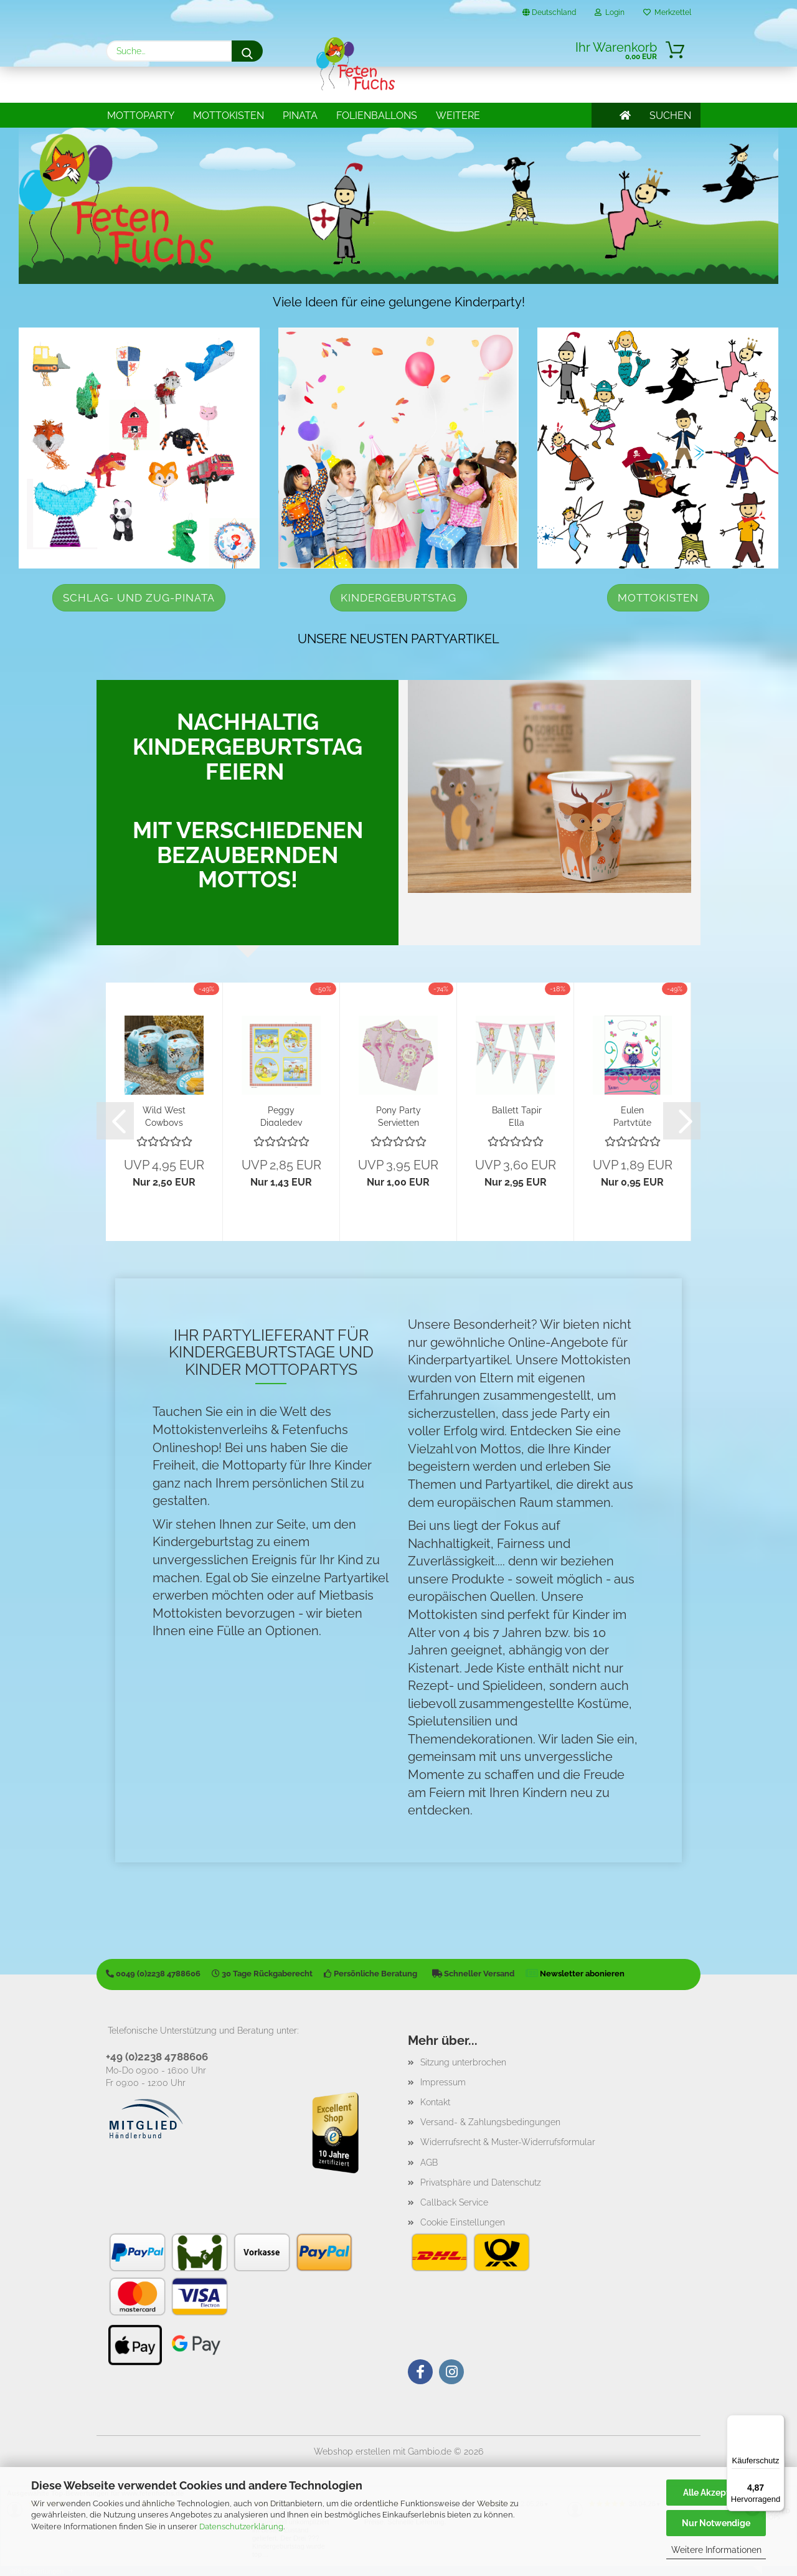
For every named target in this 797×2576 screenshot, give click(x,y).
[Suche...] (247, 51)
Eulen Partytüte (632, 1115)
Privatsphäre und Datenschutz (480, 2182)
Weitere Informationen (716, 2550)
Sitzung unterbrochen (463, 2062)
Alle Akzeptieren (716, 2493)
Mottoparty (140, 115)
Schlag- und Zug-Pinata (139, 598)
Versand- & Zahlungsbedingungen (490, 2122)
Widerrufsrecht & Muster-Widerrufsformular (507, 2142)
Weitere (458, 115)
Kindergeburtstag (398, 598)
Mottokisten (228, 115)
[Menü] (777, 2422)
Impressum (443, 2082)
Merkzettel (667, 12)
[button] (115, 1120)
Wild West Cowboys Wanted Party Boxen (164, 1115)
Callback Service (454, 2202)
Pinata (300, 115)
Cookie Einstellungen (462, 2222)
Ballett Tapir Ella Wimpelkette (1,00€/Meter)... (516, 1115)
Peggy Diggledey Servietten (281, 1115)
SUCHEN (670, 115)
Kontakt (435, 2102)
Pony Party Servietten (398, 1115)
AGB (429, 2163)
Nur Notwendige (716, 2523)
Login (610, 12)
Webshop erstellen (352, 2451)
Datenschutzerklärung (241, 2526)
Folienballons (376, 115)
